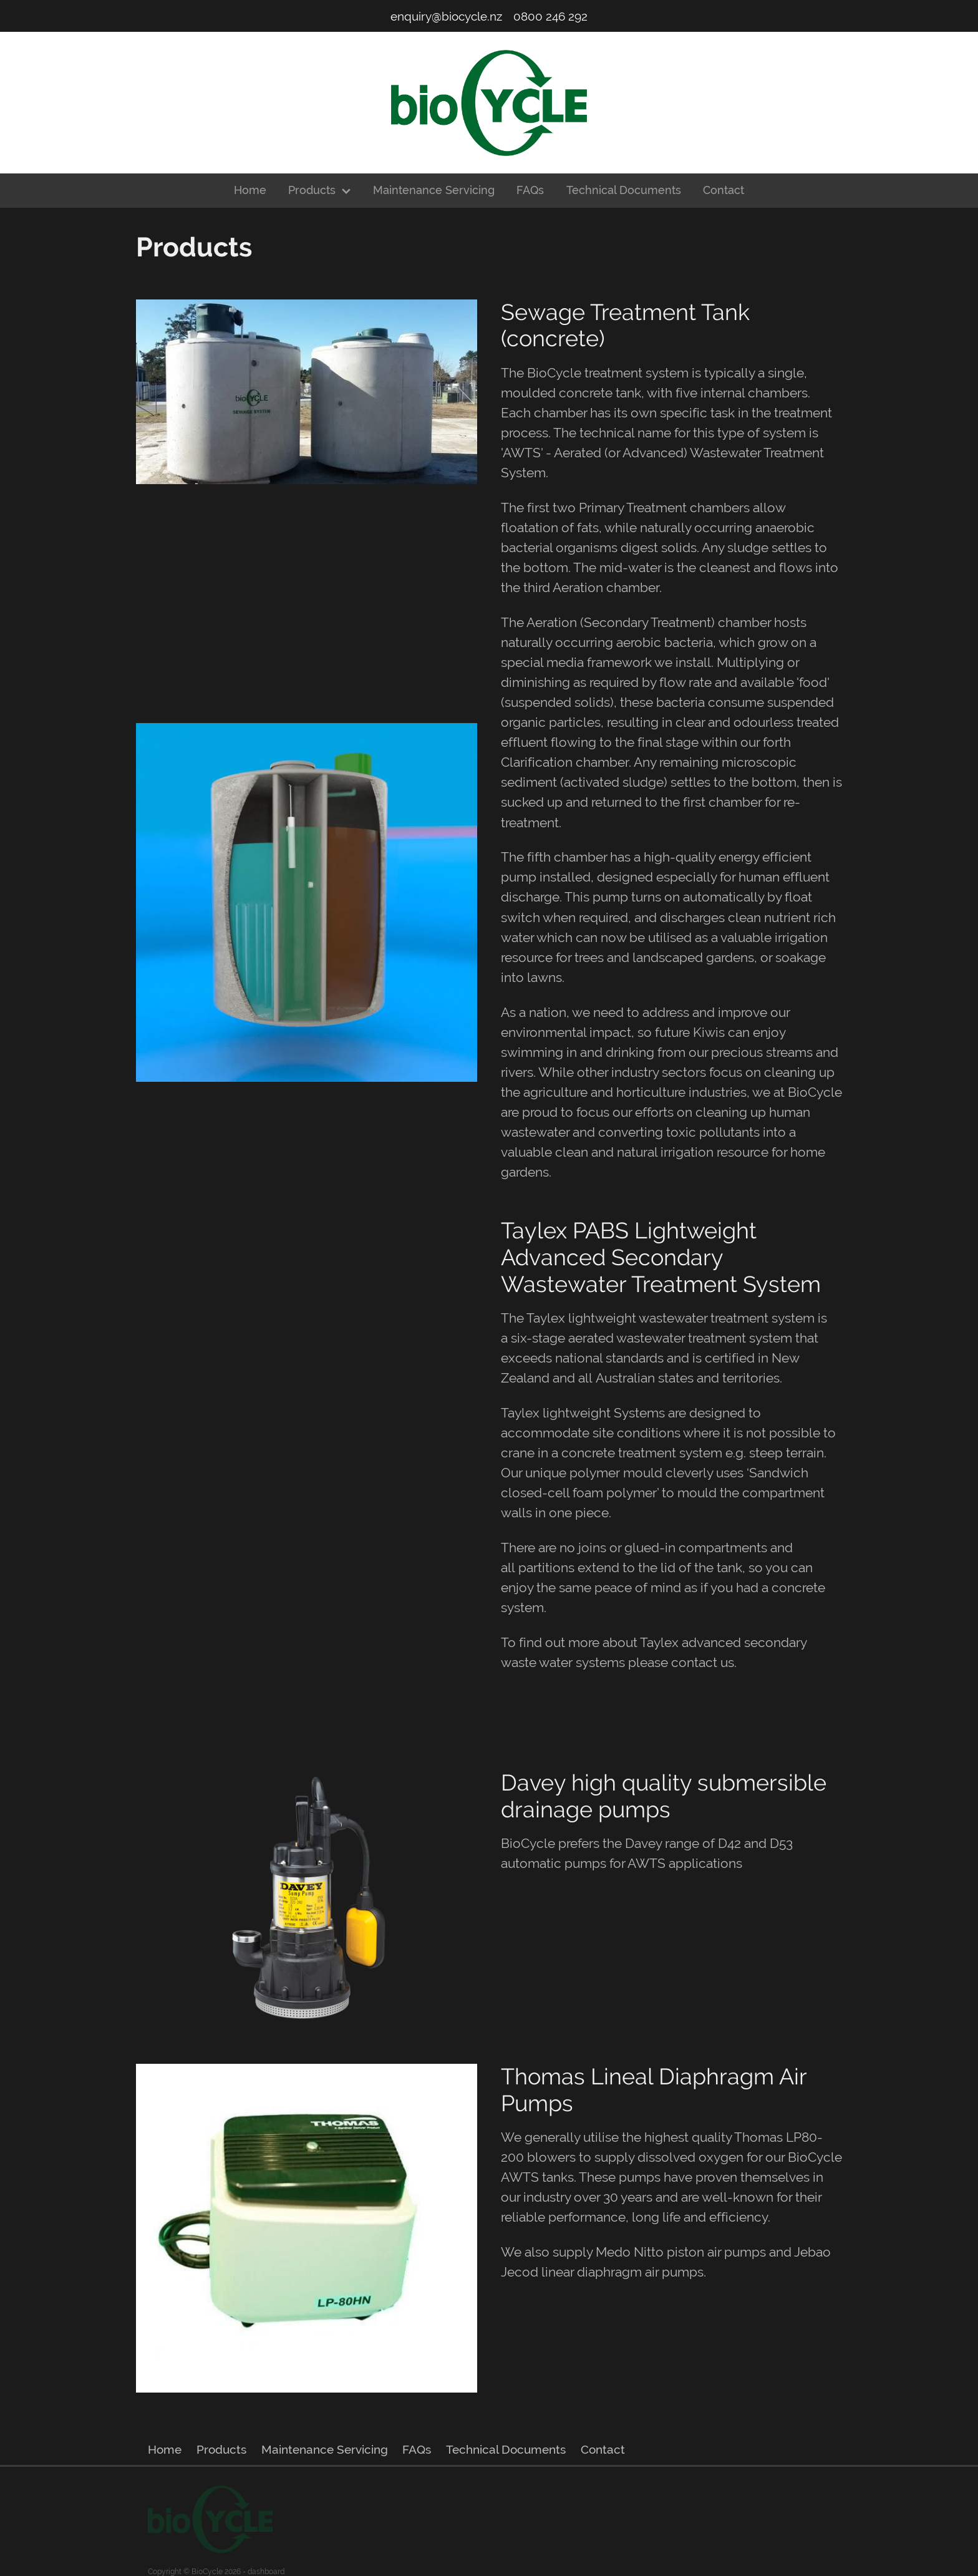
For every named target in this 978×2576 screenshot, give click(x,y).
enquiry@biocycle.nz (446, 16)
